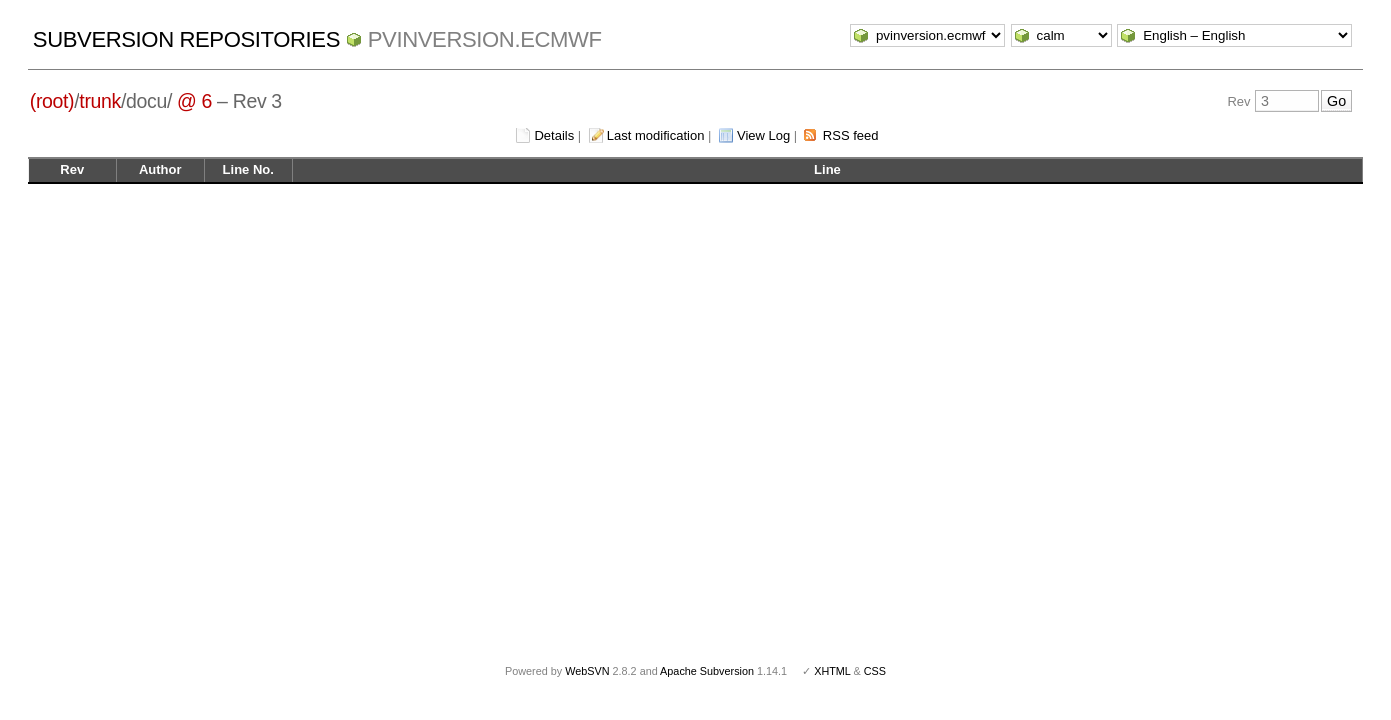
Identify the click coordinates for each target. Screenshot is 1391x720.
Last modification (656, 135)
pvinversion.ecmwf (485, 39)
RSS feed (851, 135)
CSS (875, 671)
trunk (100, 101)
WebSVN (587, 671)
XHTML (832, 671)
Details (554, 135)
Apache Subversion (707, 671)
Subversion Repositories (186, 39)
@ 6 (194, 101)
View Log (763, 135)
